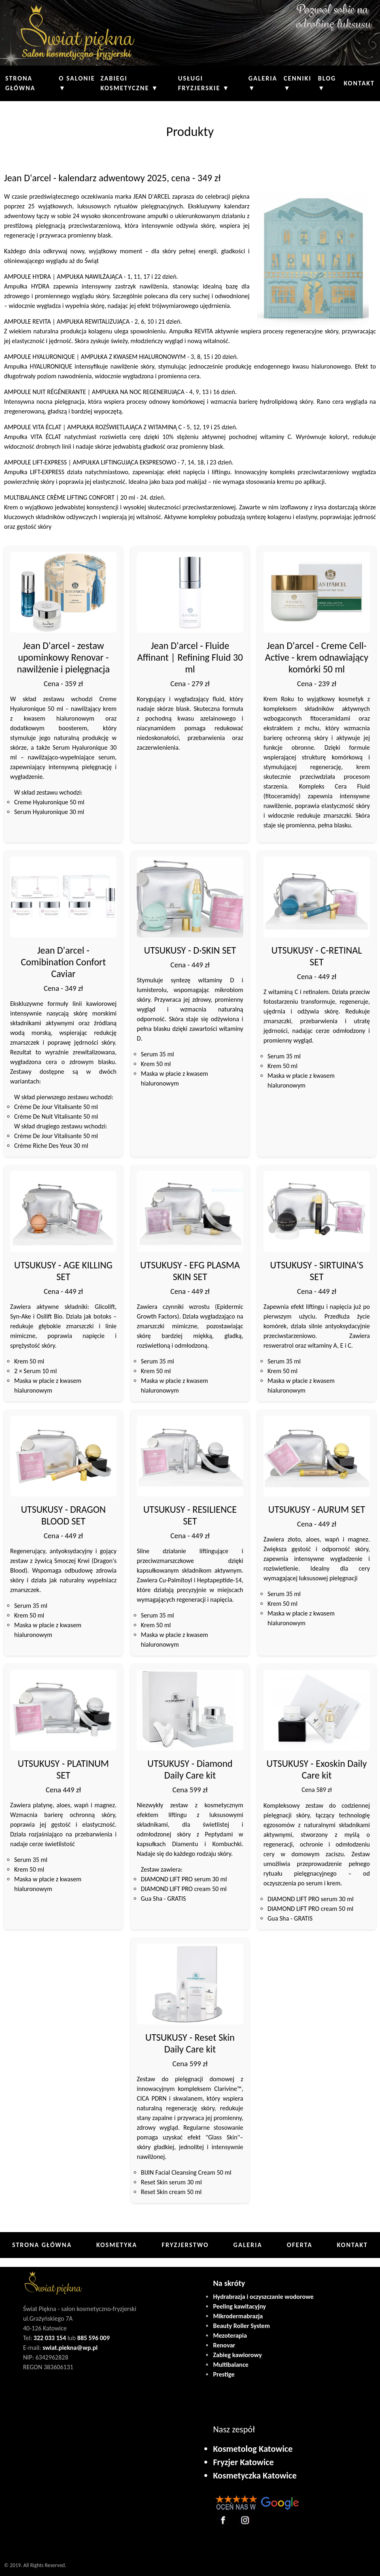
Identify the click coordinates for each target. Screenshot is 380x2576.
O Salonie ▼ (77, 83)
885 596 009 (93, 2338)
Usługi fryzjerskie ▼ (204, 83)
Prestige (223, 2374)
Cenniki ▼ (298, 83)
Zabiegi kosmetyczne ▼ (129, 83)
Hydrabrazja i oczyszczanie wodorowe (263, 2296)
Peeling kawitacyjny (239, 2306)
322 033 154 (50, 2338)
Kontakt (359, 83)
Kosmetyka (116, 2245)
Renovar (224, 2345)
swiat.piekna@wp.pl (70, 2347)
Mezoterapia (230, 2335)
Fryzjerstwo (185, 2245)
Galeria (248, 2245)
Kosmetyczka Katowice (255, 2475)
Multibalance (230, 2364)
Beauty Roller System (241, 2326)
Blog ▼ (327, 83)
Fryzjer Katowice (243, 2462)
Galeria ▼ (262, 83)
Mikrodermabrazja (238, 2316)
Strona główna (20, 83)
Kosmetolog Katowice (253, 2448)
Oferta (299, 2245)
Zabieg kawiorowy (237, 2355)
